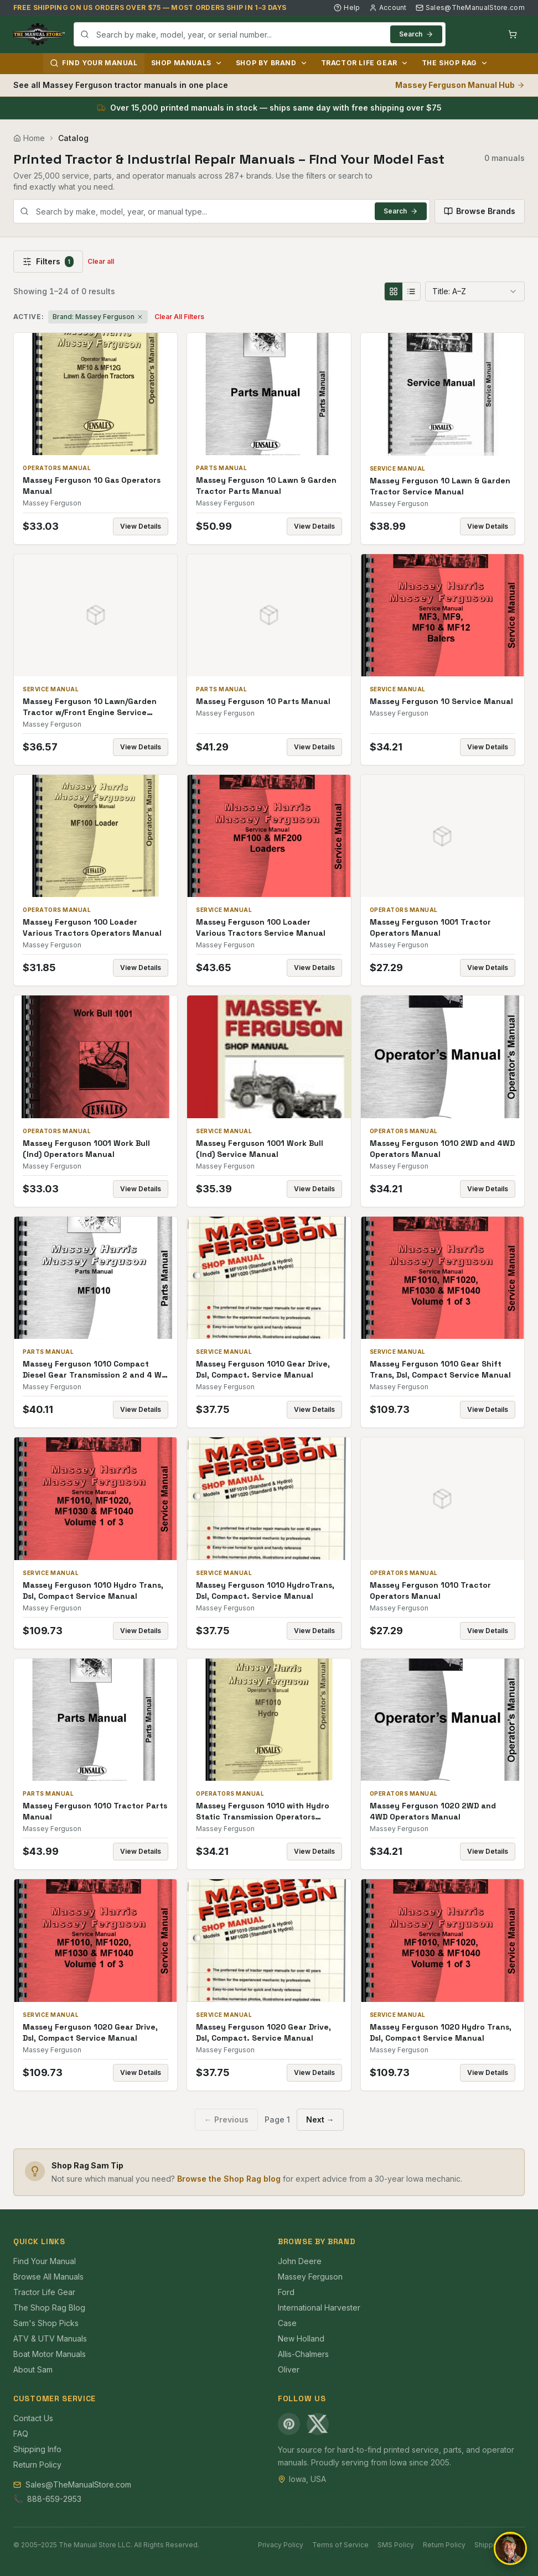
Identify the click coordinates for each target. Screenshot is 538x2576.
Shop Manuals (187, 63)
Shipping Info (37, 2449)
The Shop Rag (455, 63)
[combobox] (260, 34)
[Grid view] (393, 291)
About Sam (33, 2369)
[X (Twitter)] (318, 2424)
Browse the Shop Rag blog (229, 2178)
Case (287, 2323)
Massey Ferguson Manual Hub (460, 85)
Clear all (100, 261)
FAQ (20, 2433)
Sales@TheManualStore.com (470, 7)
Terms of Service (340, 2545)
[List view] (411, 291)
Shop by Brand (272, 63)
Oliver (288, 2369)
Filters (48, 261)
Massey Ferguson (310, 2276)
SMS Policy (395, 2545)
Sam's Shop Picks (46, 2323)
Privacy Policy (280, 2545)
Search (416, 34)
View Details (140, 526)
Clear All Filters (179, 316)
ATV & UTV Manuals (50, 2338)
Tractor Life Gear (364, 63)
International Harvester (319, 2307)
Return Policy (37, 2464)
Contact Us (33, 2418)
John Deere (300, 2261)
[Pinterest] (289, 2424)
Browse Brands (479, 211)
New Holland (301, 2338)
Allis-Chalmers (303, 2354)
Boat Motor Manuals (49, 2354)
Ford (286, 2292)
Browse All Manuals (48, 2276)
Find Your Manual (94, 63)
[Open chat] (510, 2548)
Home (29, 138)
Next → (320, 2119)
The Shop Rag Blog (49, 2307)
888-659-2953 (54, 2499)
